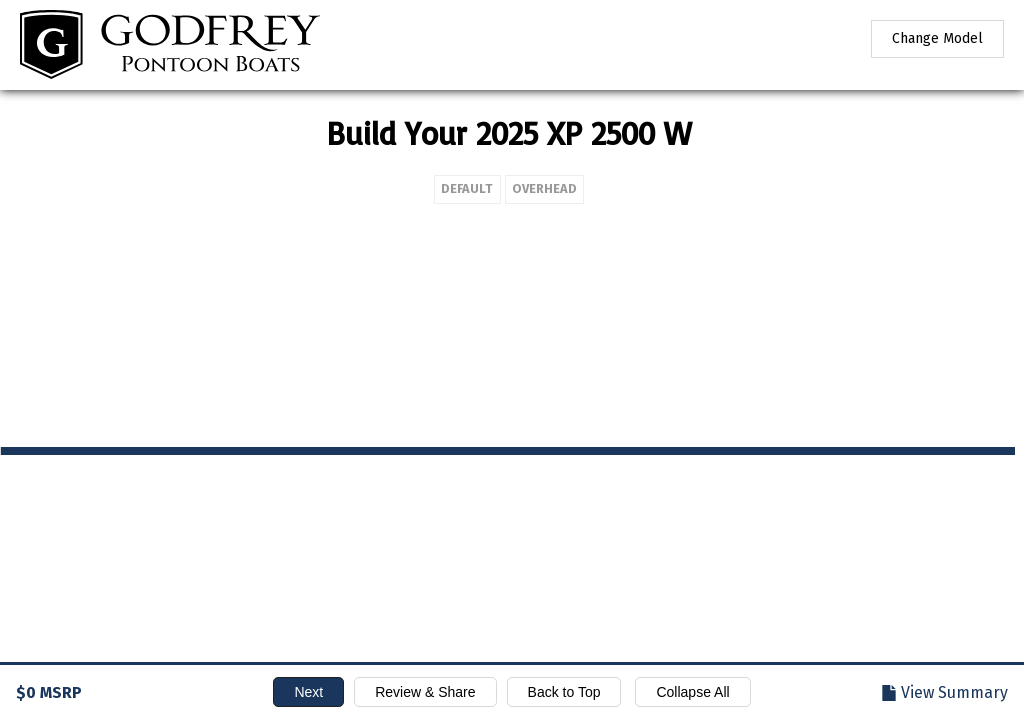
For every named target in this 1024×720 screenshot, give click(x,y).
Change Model (937, 38)
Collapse (692, 692)
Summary (954, 692)
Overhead (337, 188)
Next (308, 692)
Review (425, 692)
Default (260, 188)
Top (564, 692)
